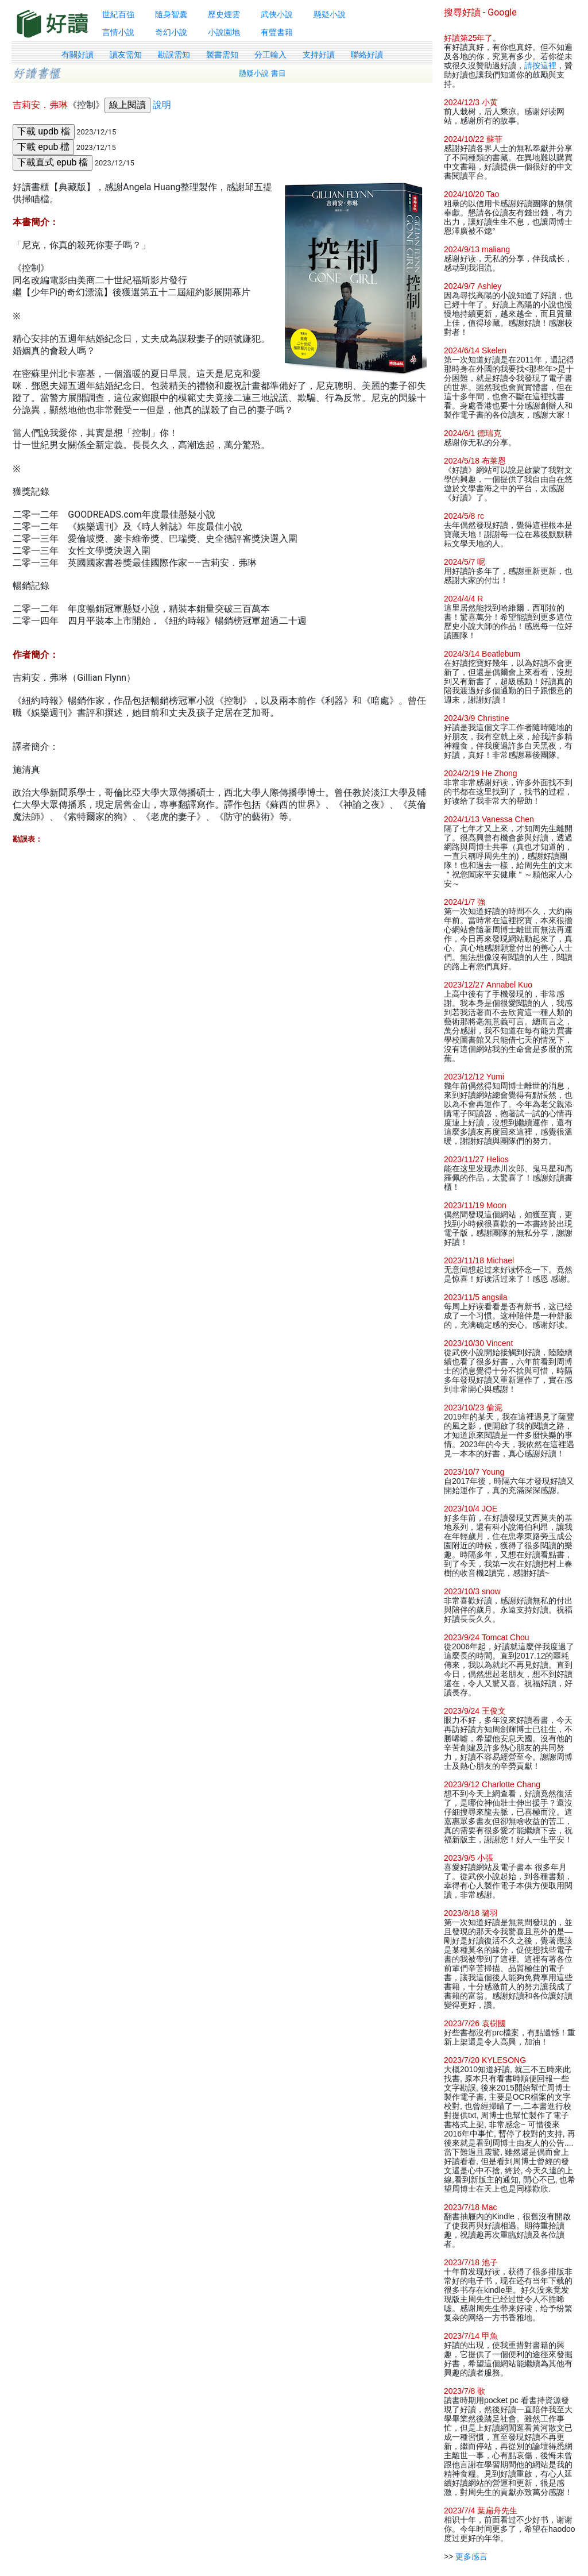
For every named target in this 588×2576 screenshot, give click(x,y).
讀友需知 (126, 54)
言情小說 (118, 32)
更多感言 (471, 2556)
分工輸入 (270, 54)
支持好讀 (319, 54)
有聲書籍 (277, 32)
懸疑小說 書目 (262, 73)
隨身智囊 (171, 14)
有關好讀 (77, 54)
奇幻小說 (171, 32)
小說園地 (224, 32)
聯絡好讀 (367, 54)
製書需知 (222, 54)
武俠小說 (277, 14)
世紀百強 (118, 14)
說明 (162, 104)
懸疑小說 (330, 14)
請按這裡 (540, 65)
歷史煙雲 (224, 14)
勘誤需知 (174, 54)
